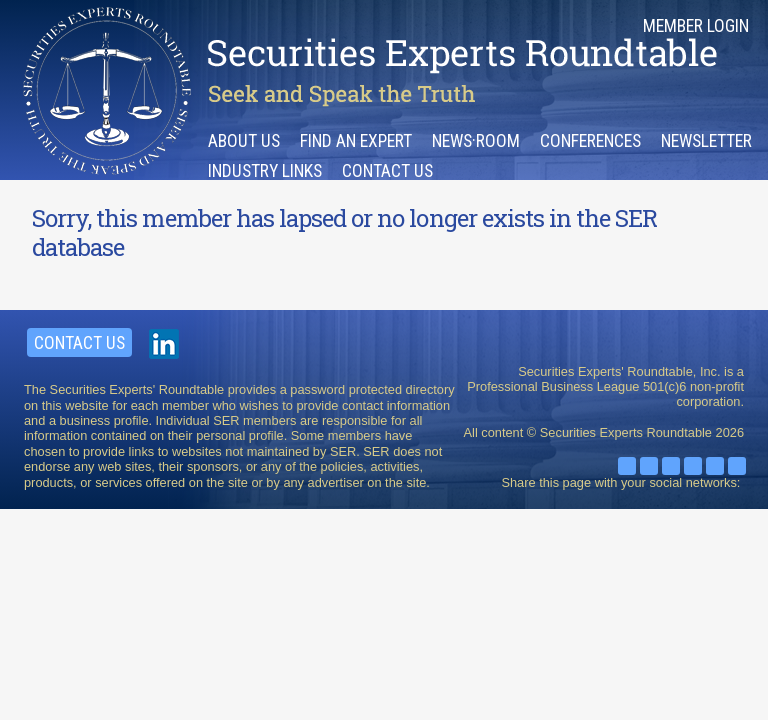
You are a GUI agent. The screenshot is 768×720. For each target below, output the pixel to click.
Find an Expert (356, 141)
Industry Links (265, 171)
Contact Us (387, 171)
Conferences (590, 141)
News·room (476, 141)
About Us (244, 141)
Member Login (696, 26)
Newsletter (706, 141)
